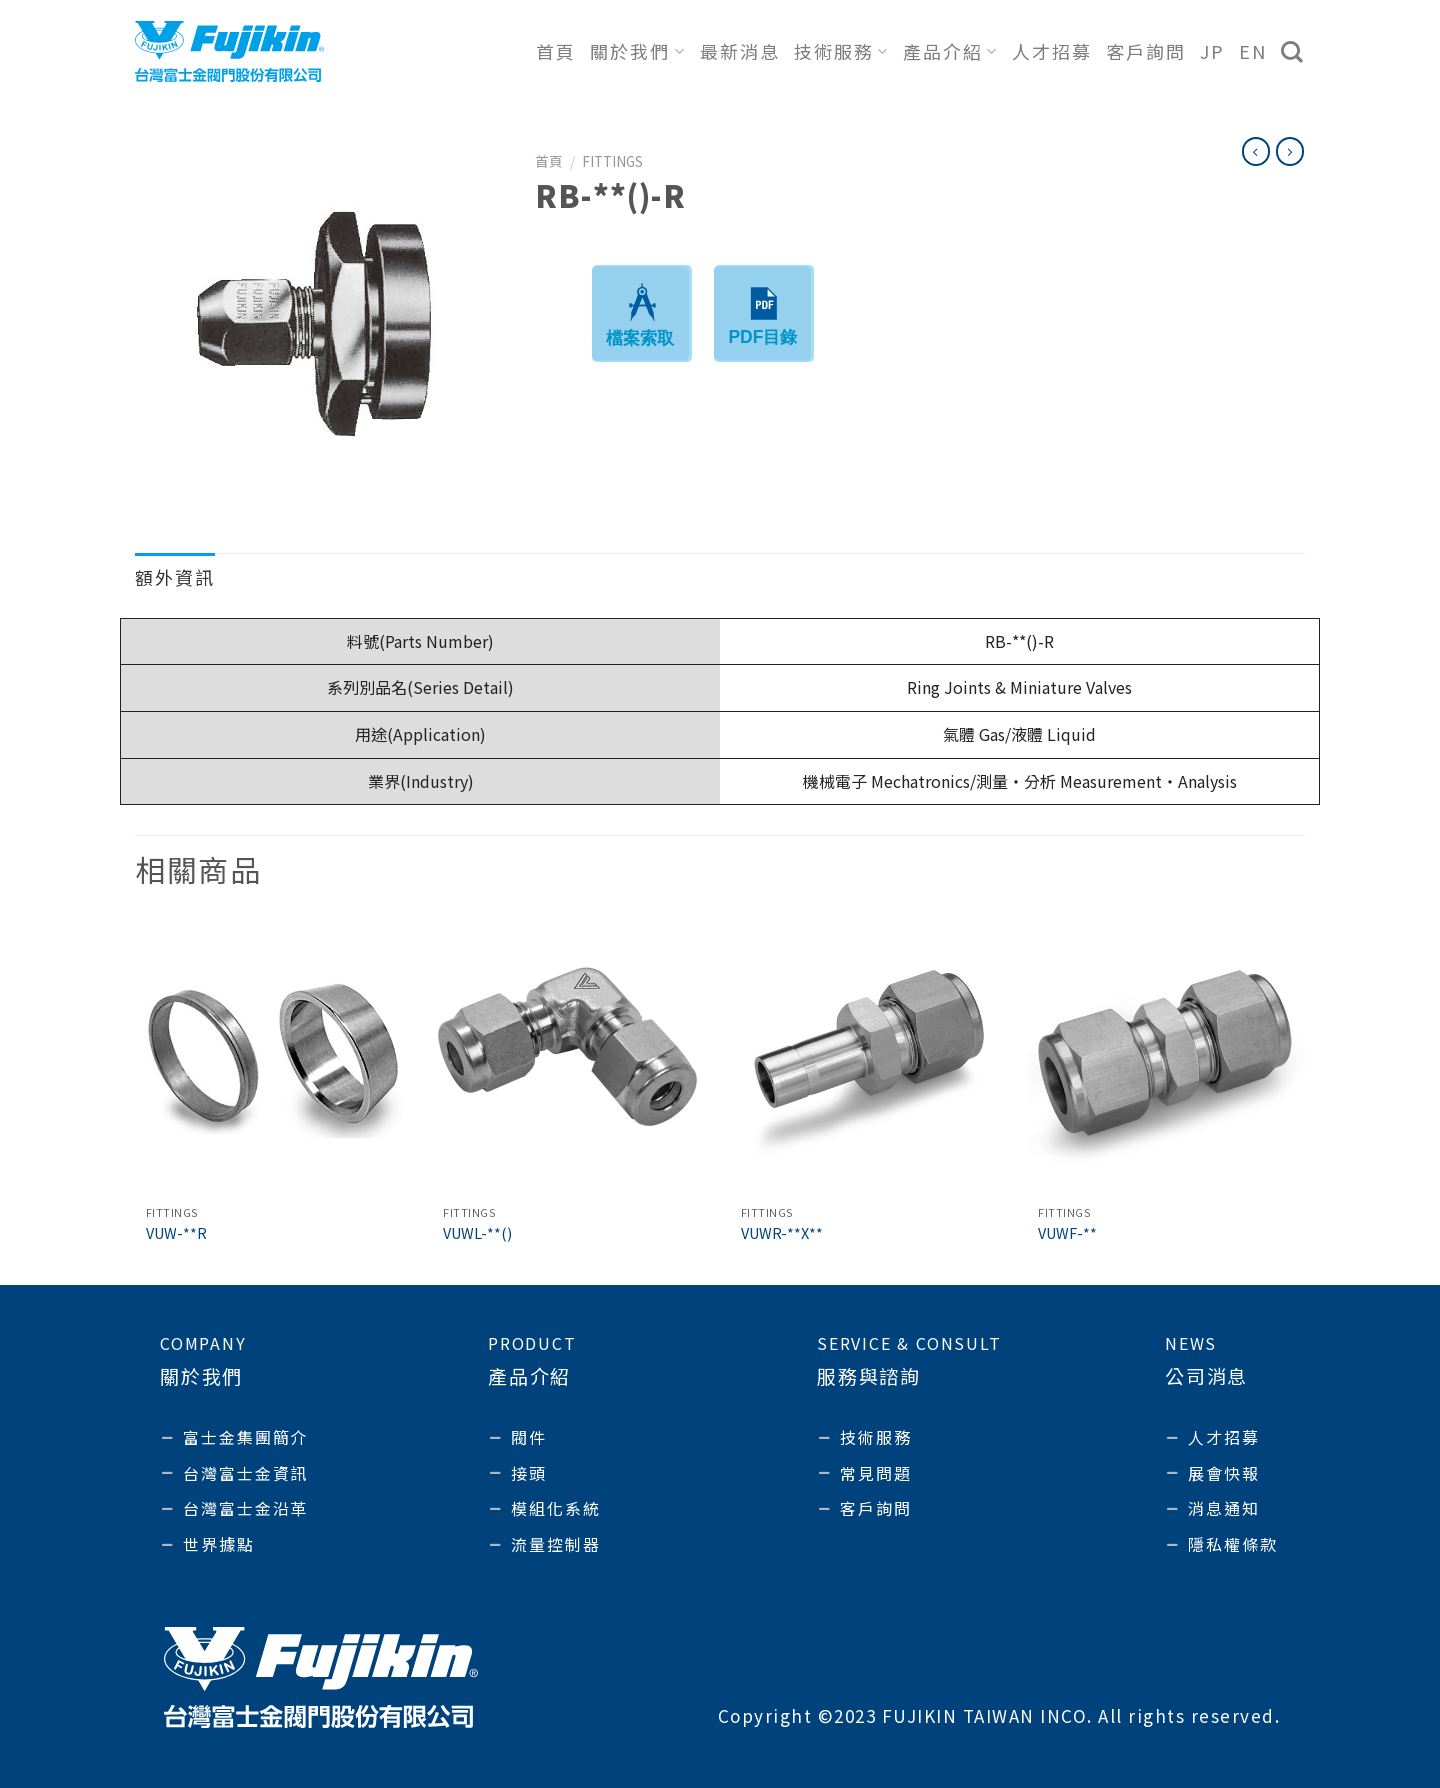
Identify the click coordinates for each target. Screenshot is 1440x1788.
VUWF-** (1067, 1233)
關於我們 (637, 51)
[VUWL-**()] (571, 1056)
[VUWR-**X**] (869, 1056)
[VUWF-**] (1166, 1056)
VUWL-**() (477, 1233)
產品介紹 (950, 51)
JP (1212, 51)
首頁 (556, 51)
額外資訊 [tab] (175, 577)
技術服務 (841, 51)
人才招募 (1052, 51)
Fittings (612, 161)
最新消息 (740, 51)
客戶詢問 (1146, 51)
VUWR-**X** (782, 1233)
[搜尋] (1293, 52)
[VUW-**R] (274, 1056)
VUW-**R (176, 1233)
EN (1253, 51)
